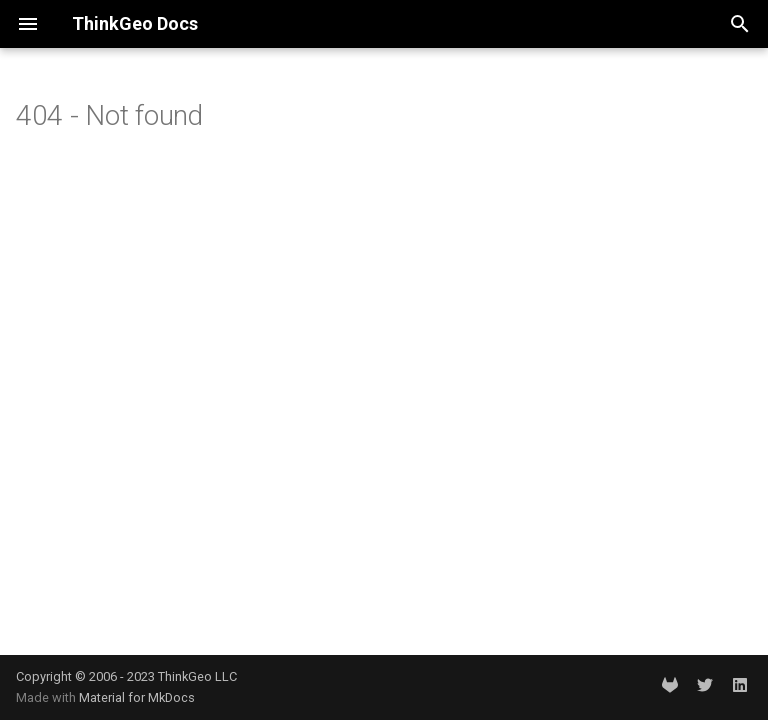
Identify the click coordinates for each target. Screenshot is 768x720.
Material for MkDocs (137, 697)
